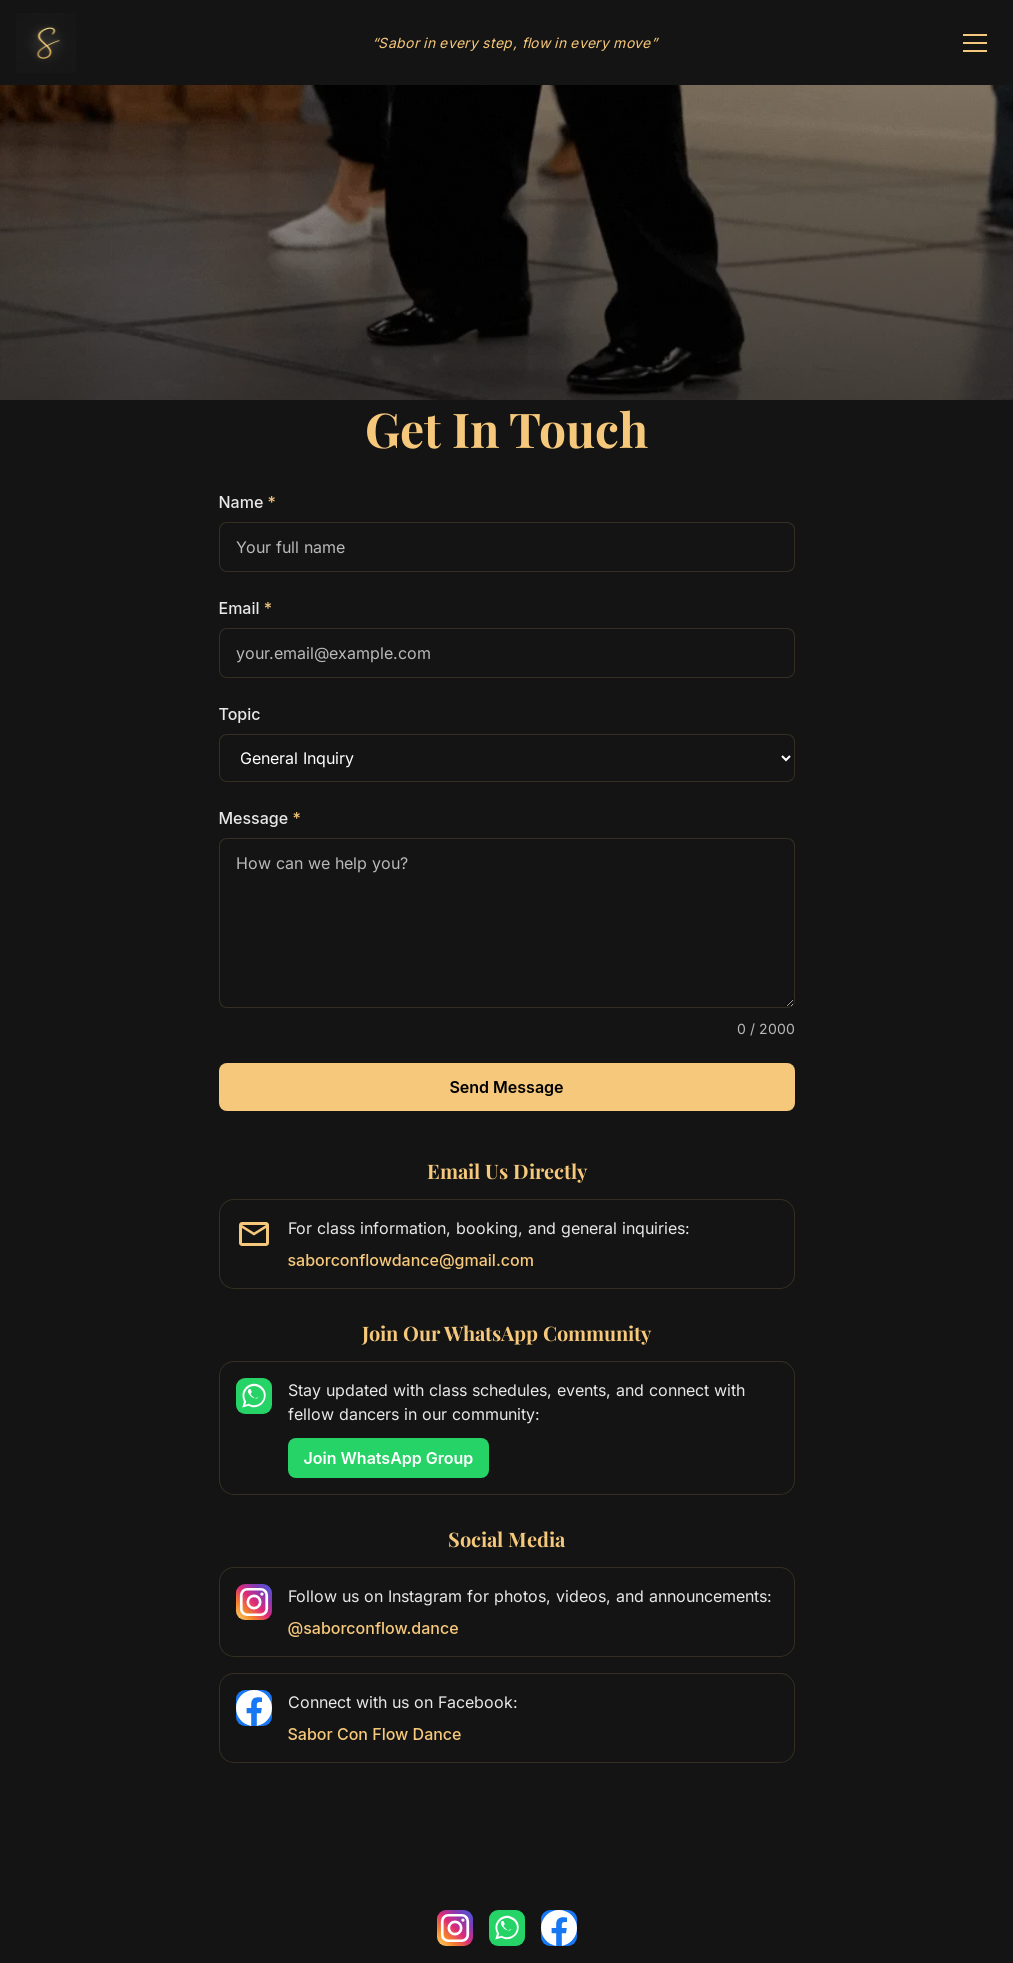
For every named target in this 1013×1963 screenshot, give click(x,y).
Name (247, 502)
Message (260, 818)
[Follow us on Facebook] (559, 1928)
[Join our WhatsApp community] (507, 1928)
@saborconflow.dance (373, 1628)
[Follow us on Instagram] (455, 1928)
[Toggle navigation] (975, 43)
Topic (240, 714)
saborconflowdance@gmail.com (411, 1260)
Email (246, 608)
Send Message (506, 1087)
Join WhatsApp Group (388, 1463)
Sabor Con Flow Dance (375, 1734)
